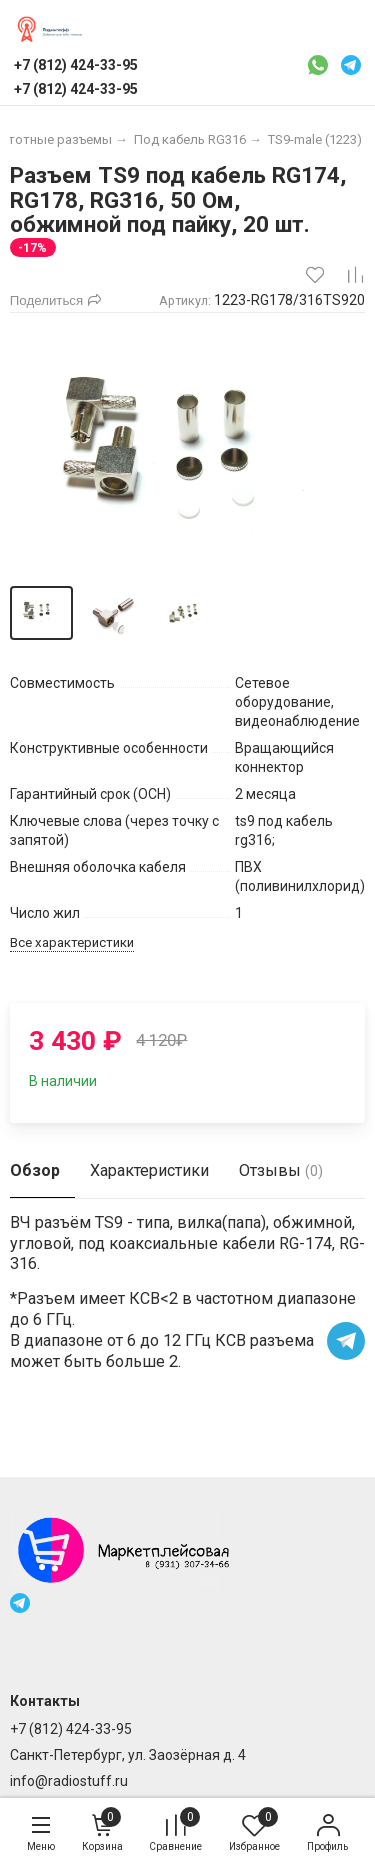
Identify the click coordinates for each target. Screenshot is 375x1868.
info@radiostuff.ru (69, 1781)
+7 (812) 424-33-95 (71, 1729)
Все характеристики (72, 942)
